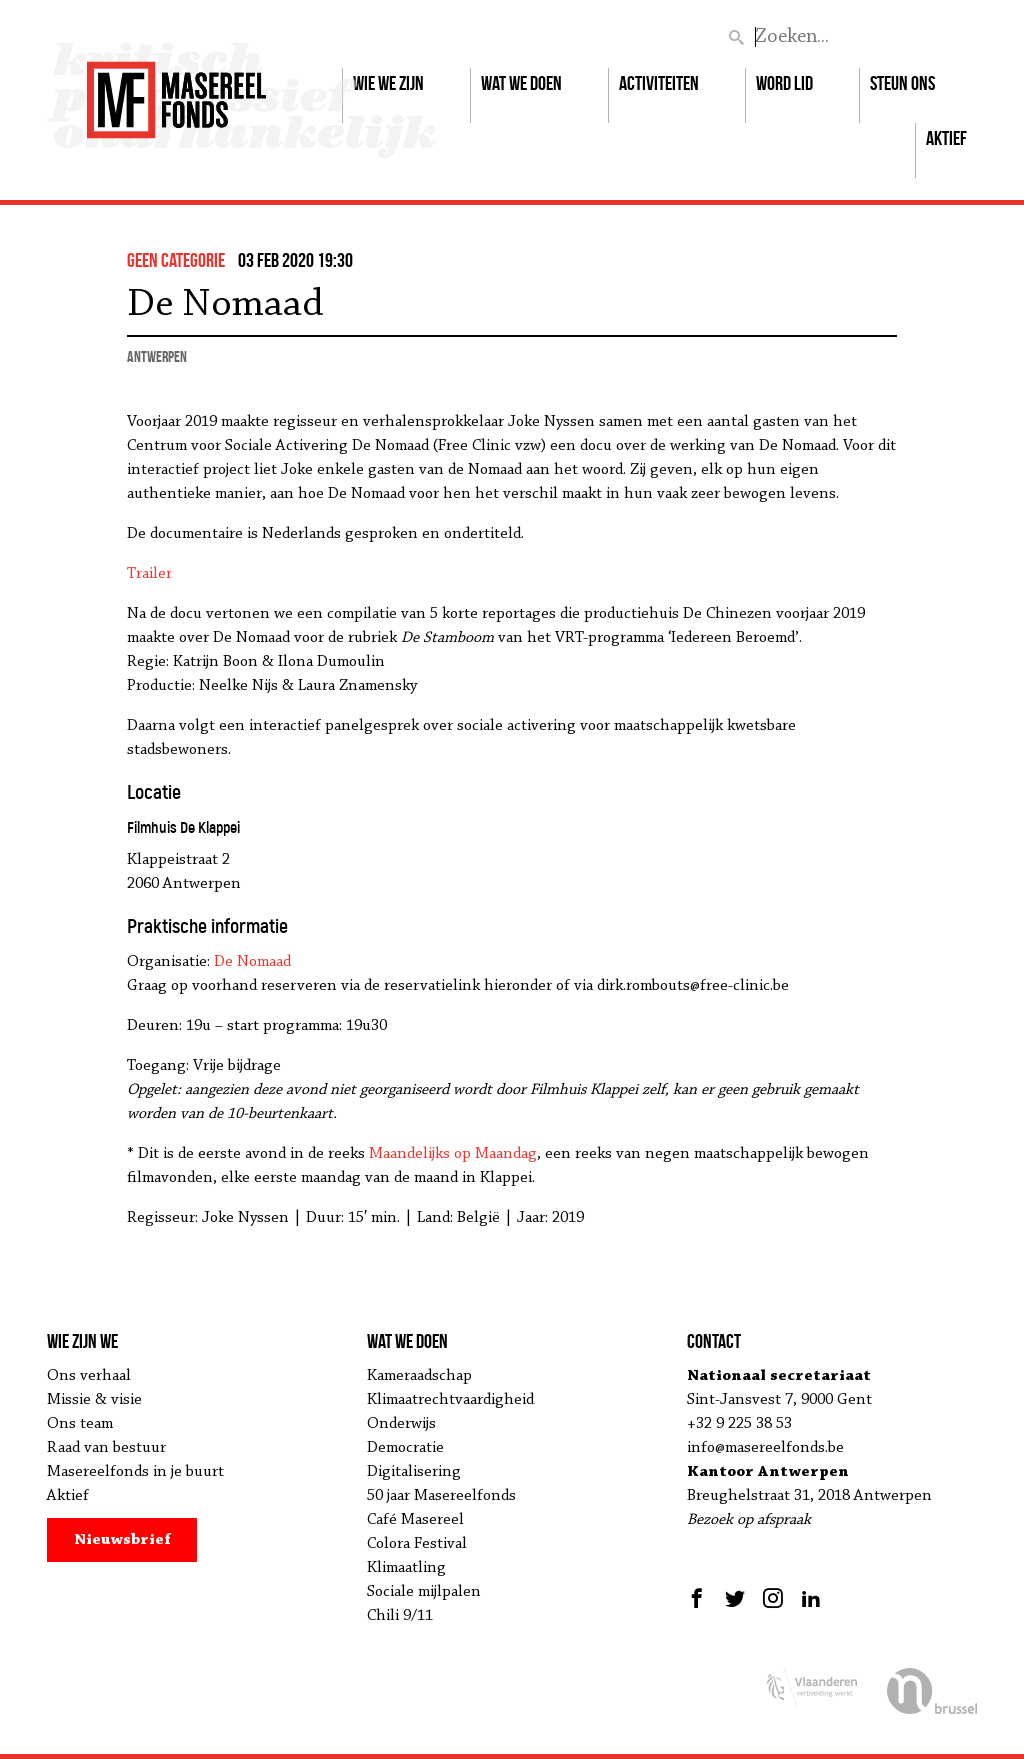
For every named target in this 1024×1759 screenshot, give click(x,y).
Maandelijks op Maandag (453, 1154)
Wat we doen (521, 83)
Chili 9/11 (400, 1616)
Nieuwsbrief (122, 1540)
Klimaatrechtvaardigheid (450, 1400)
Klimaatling (406, 1568)
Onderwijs (401, 1424)
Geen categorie (176, 260)
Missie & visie (94, 1400)
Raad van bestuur (106, 1448)
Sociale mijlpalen (424, 1592)
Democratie (405, 1448)
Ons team (80, 1424)
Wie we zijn (388, 83)
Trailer (149, 574)
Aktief (946, 138)
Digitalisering (414, 1472)
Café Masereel (415, 1520)
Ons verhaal (89, 1376)
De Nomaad (252, 962)
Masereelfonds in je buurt (135, 1472)
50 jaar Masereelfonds (441, 1496)
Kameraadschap (419, 1376)
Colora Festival (417, 1544)
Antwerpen (157, 356)
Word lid (784, 83)
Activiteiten (659, 83)
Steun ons (902, 83)
